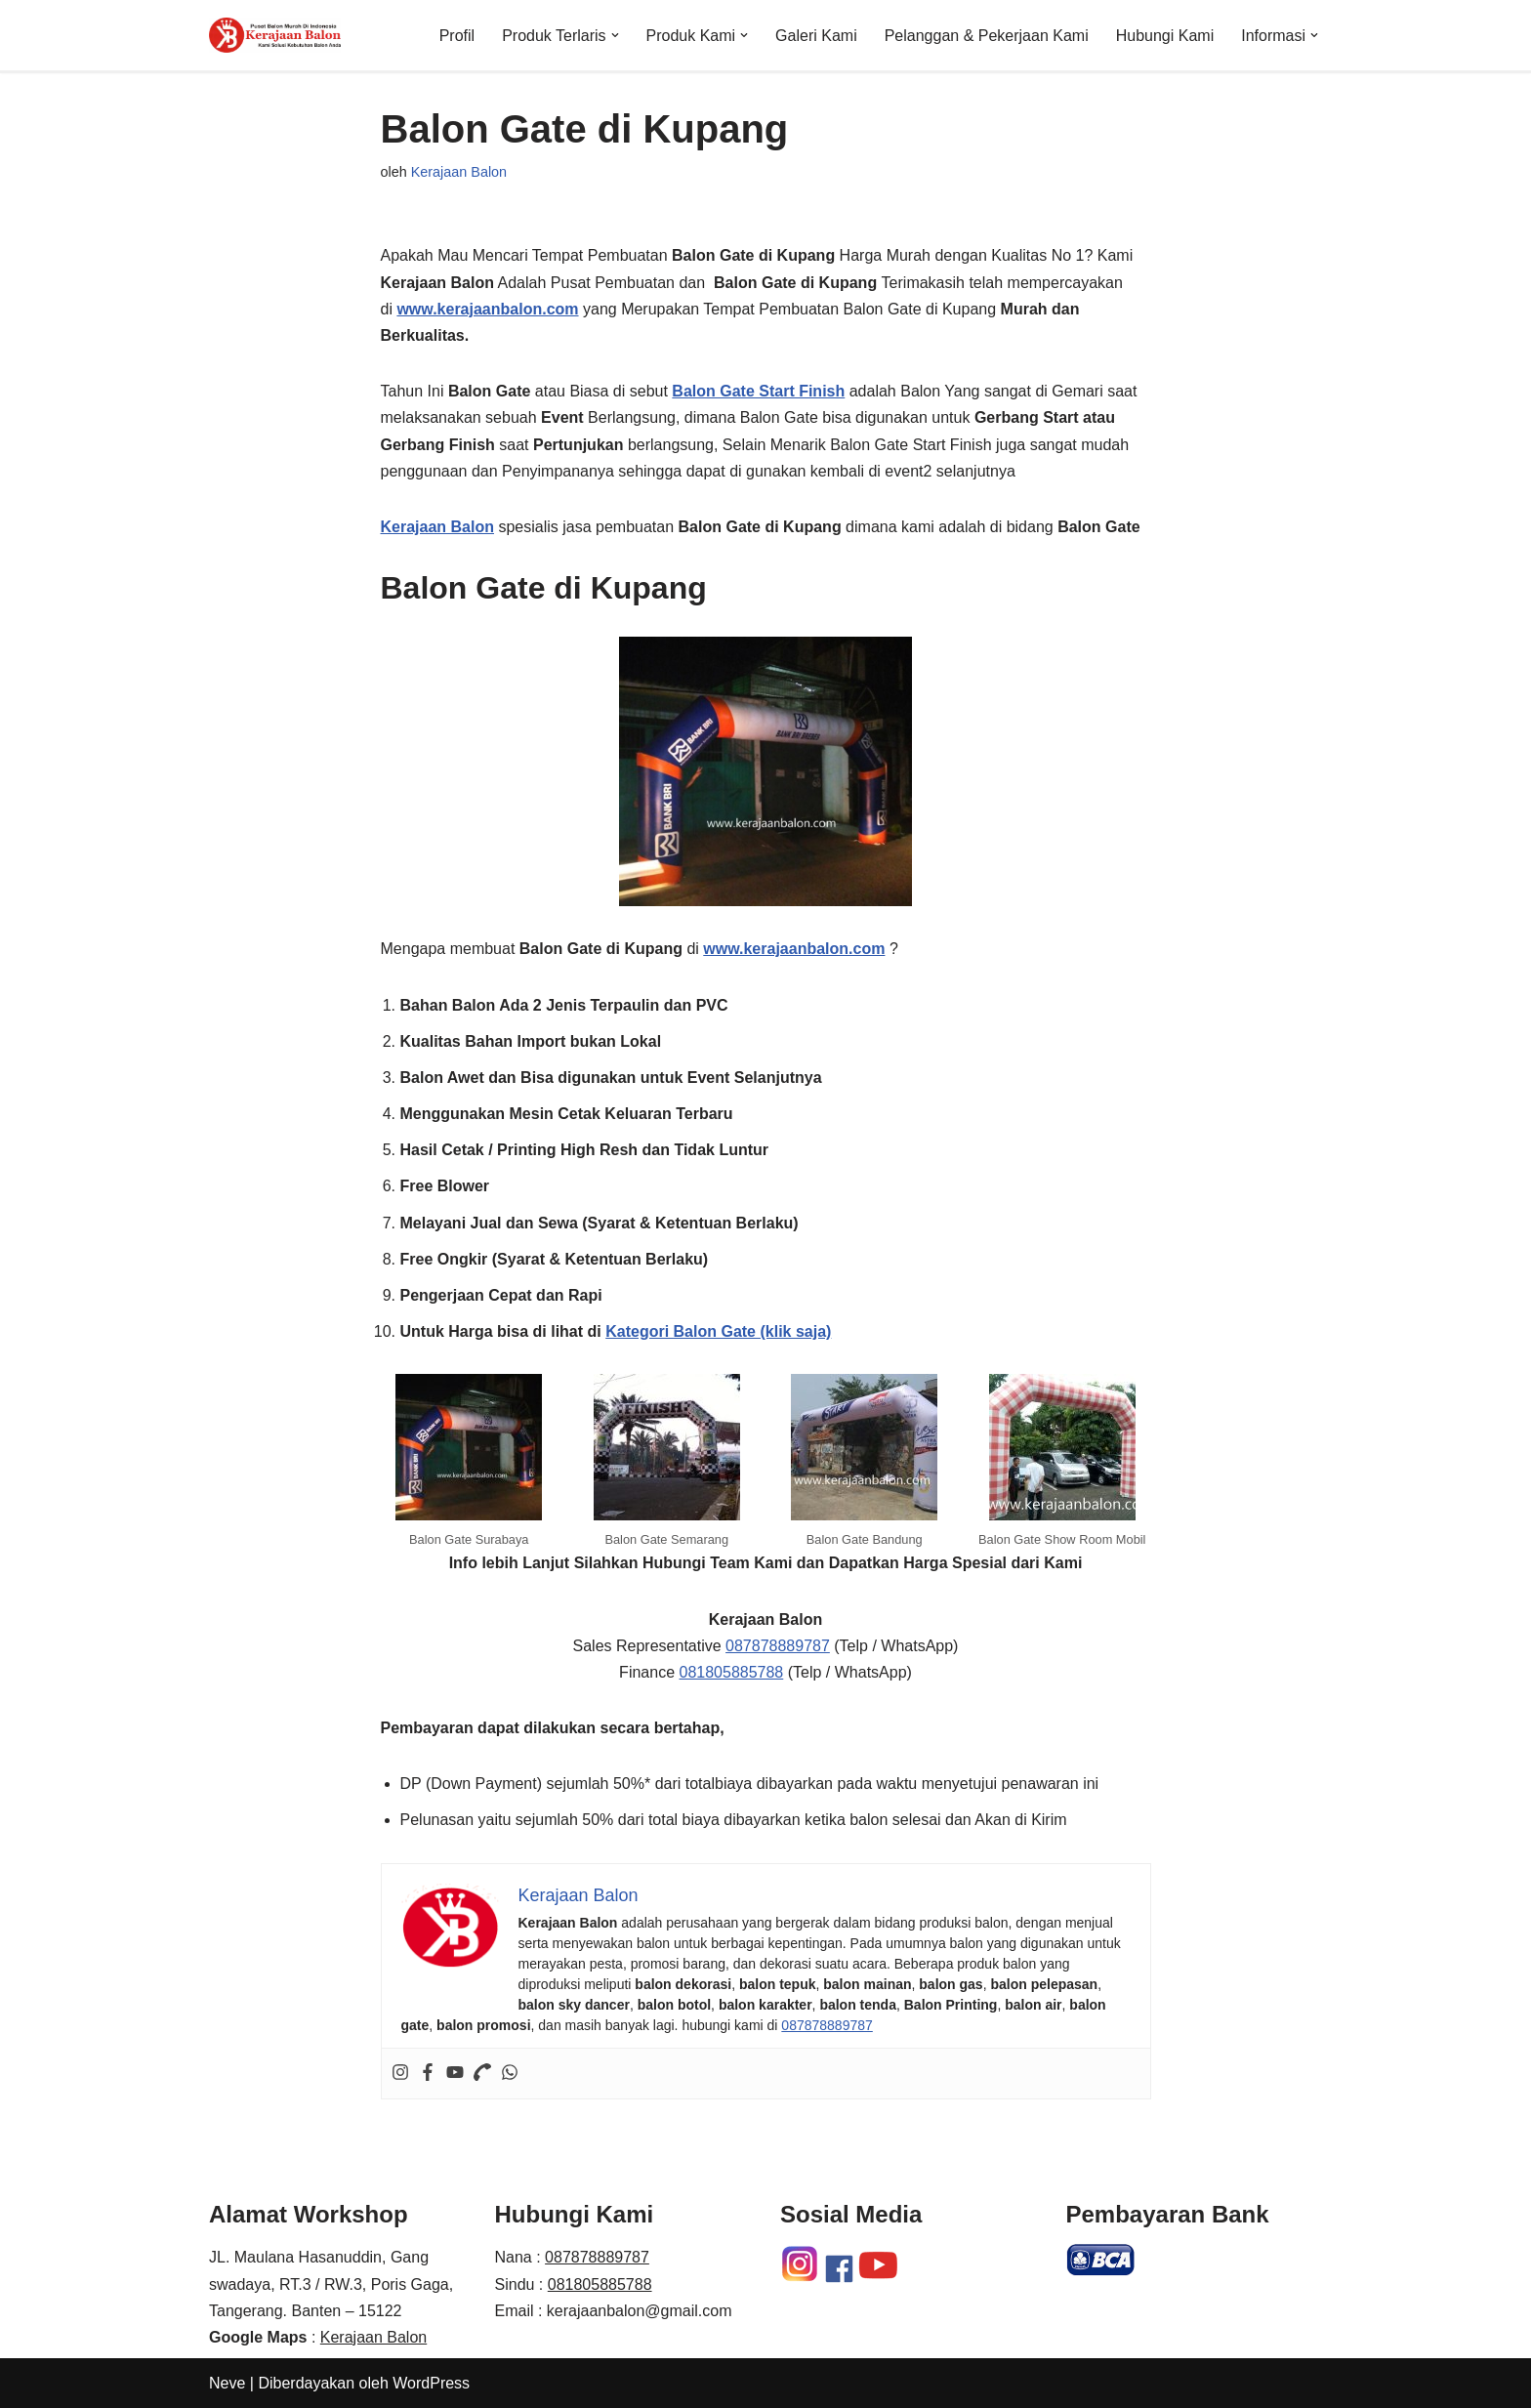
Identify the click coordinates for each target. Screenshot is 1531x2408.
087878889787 (777, 1646)
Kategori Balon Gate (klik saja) (718, 1331)
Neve (227, 2383)
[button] (615, 35)
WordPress (431, 2383)
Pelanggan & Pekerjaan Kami (987, 35)
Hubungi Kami (1165, 35)
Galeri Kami (816, 35)
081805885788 (731, 1672)
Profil (457, 35)
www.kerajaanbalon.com (487, 309)
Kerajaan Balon (459, 172)
